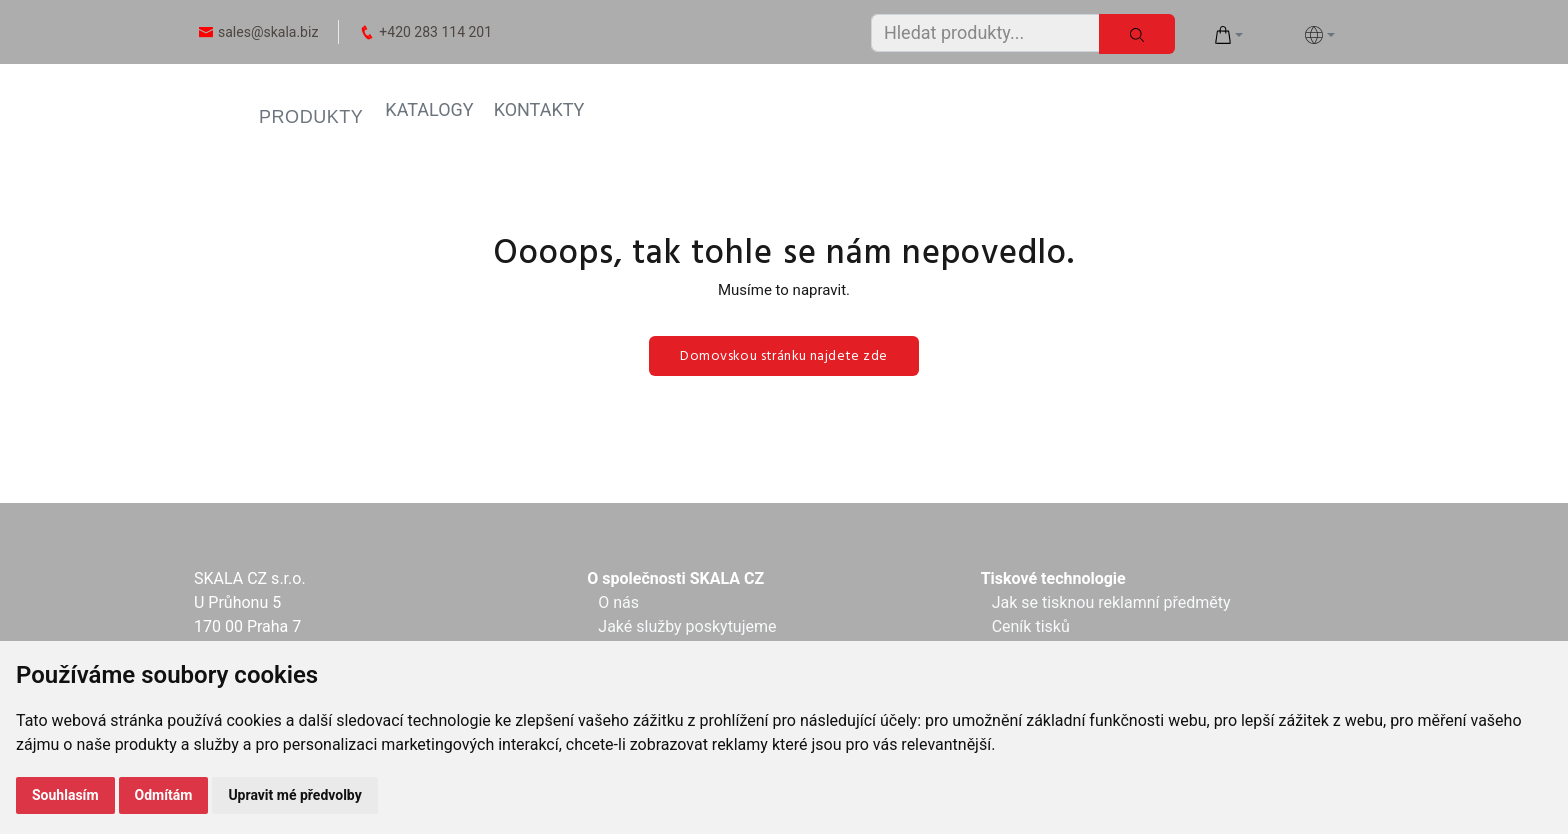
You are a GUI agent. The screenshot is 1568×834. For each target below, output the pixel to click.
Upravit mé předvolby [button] (294, 795)
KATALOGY (429, 109)
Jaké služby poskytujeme (687, 626)
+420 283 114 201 (435, 32)
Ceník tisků (1031, 626)
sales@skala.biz (268, 32)
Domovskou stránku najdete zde (783, 356)
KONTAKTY (539, 109)
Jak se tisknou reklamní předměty (1111, 602)
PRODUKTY (311, 117)
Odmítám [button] (164, 795)
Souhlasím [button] (65, 795)
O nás (618, 602)
